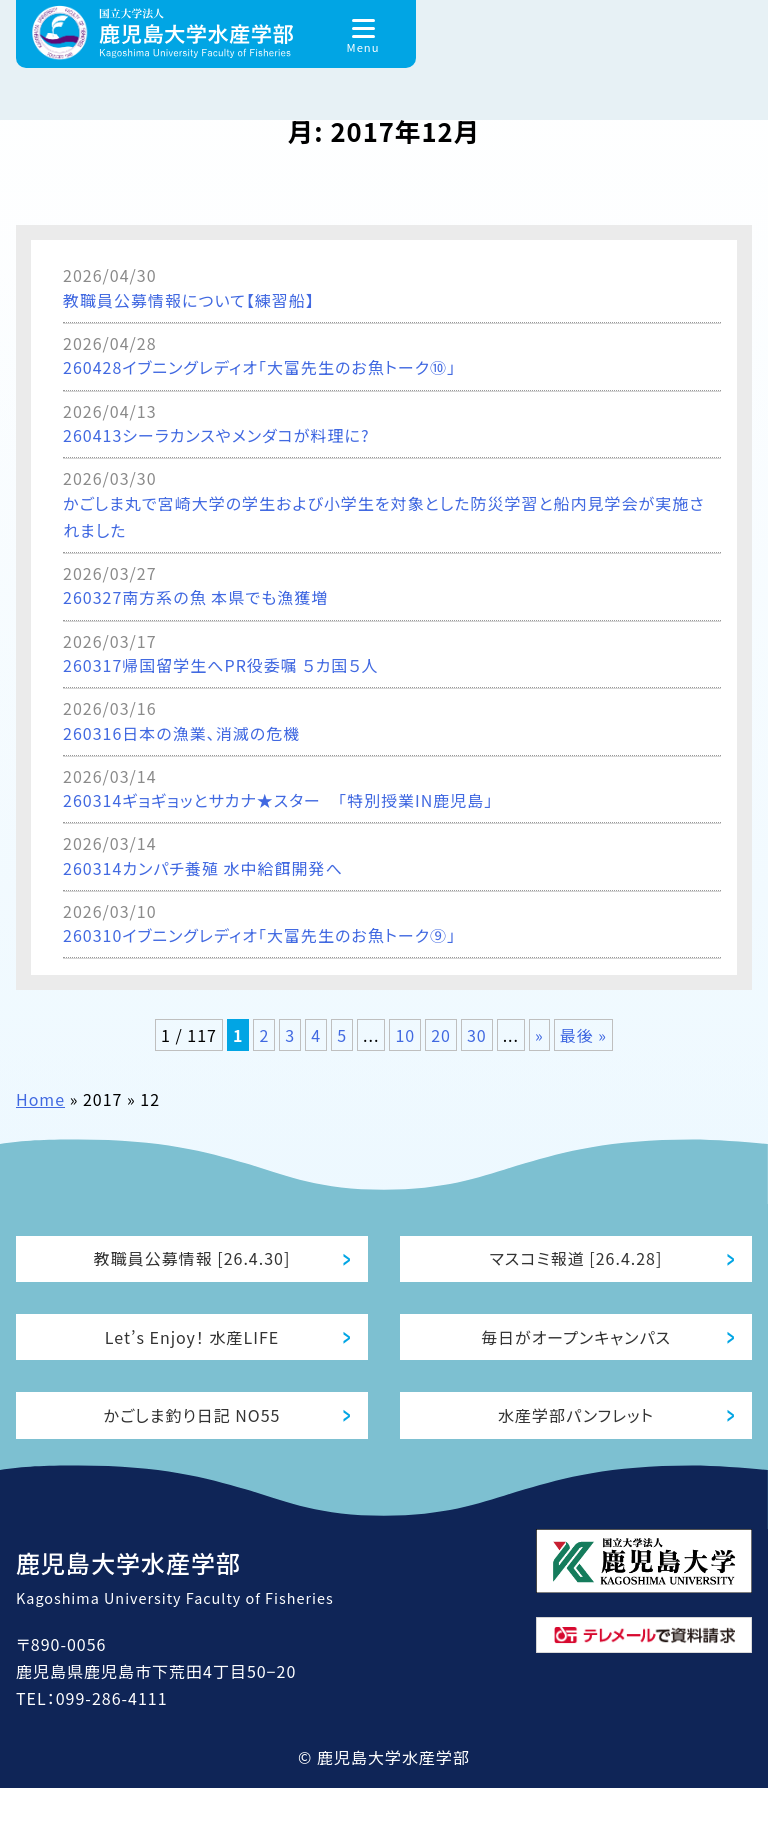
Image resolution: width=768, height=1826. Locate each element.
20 (441, 1035)
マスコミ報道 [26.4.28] (576, 1265)
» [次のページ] (539, 1035)
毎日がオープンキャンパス (576, 1356)
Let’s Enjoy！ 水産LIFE (192, 1356)
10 (405, 1035)
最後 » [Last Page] (583, 1035)
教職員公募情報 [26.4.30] (192, 1265)
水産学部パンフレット (576, 1447)
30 (477, 1035)
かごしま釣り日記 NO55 (192, 1447)
